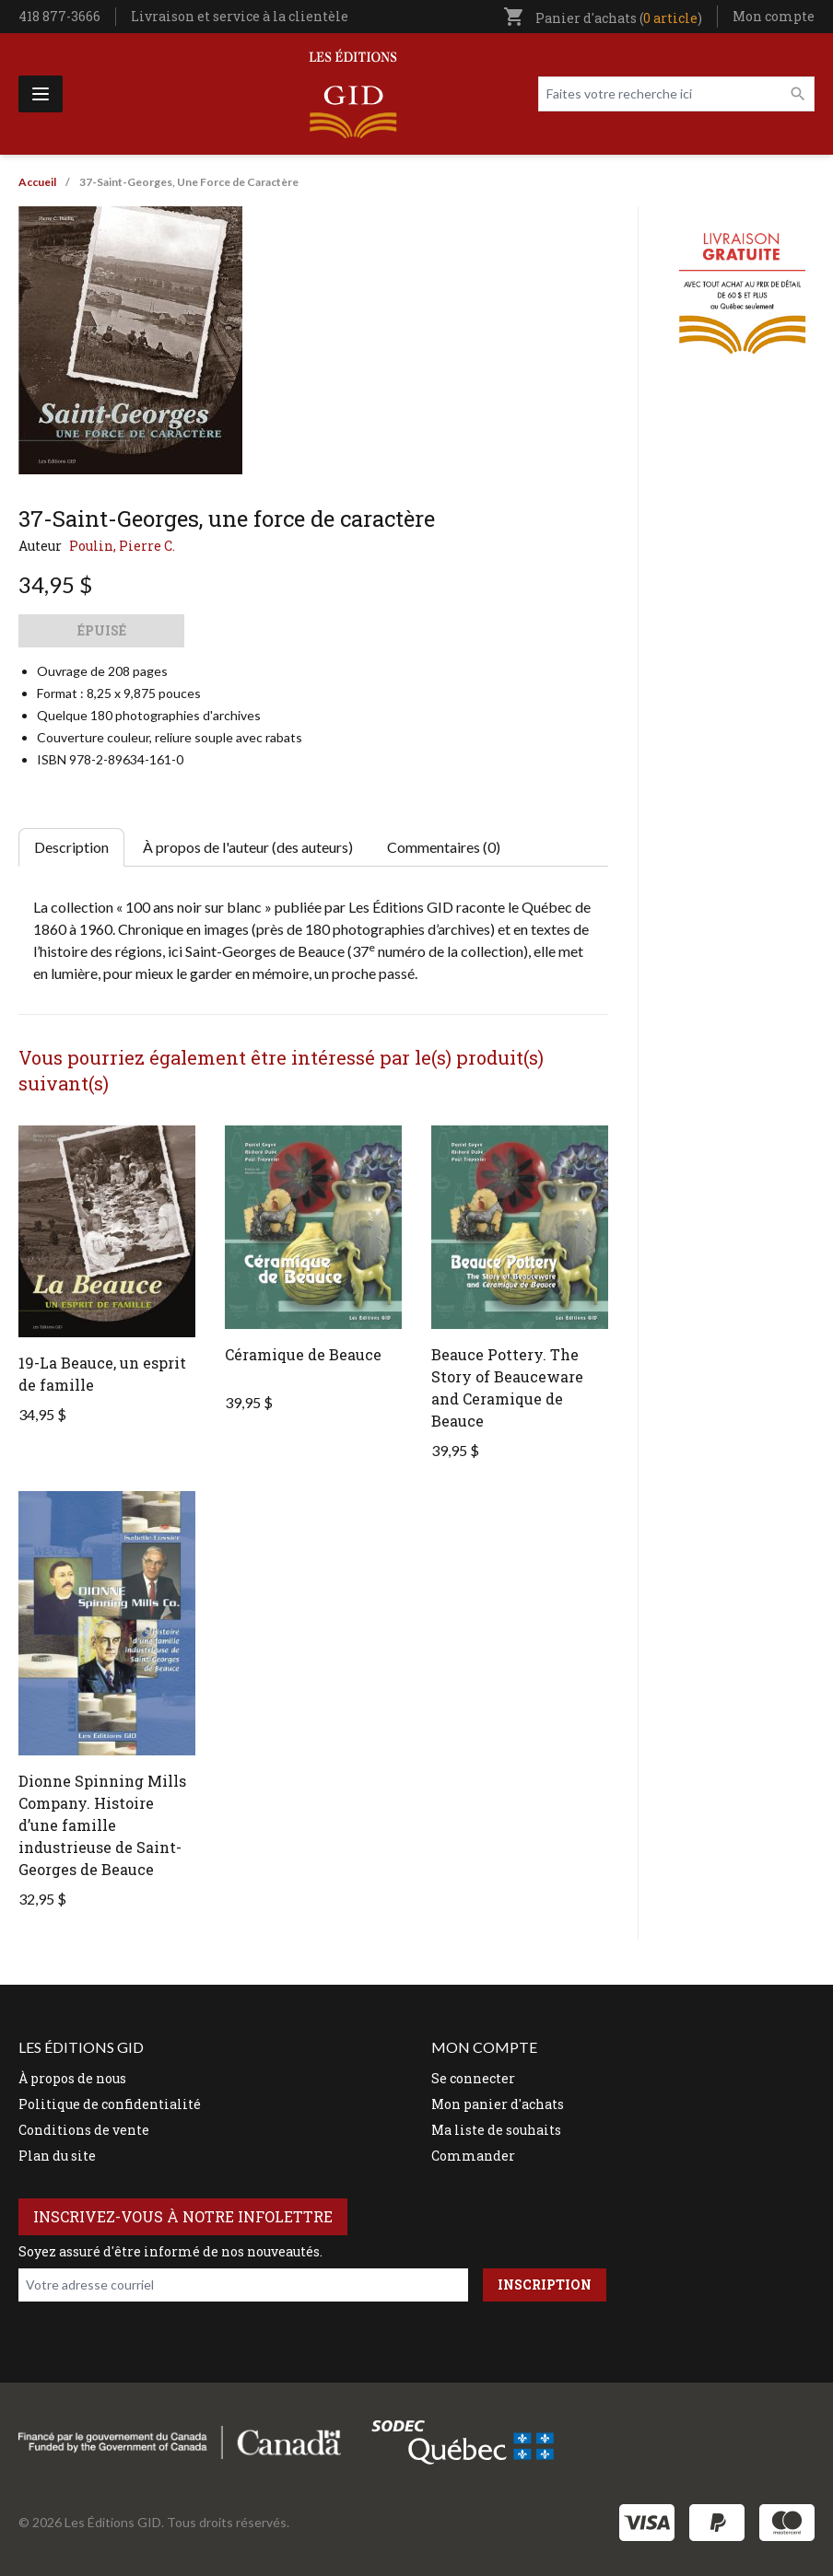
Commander (473, 2155)
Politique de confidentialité (109, 2104)
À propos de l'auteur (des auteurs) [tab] (248, 847)
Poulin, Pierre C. (122, 545)
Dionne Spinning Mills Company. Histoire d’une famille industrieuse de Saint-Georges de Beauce (102, 1825)
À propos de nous (72, 2078)
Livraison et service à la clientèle (239, 16)
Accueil (37, 182)
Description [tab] (71, 847)
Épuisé (101, 630)
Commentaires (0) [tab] (443, 847)
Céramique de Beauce (303, 1354)
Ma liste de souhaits (496, 2130)
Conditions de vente (83, 2130)
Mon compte (774, 16)
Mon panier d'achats (497, 2104)
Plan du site (57, 2155)
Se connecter (473, 2078)
